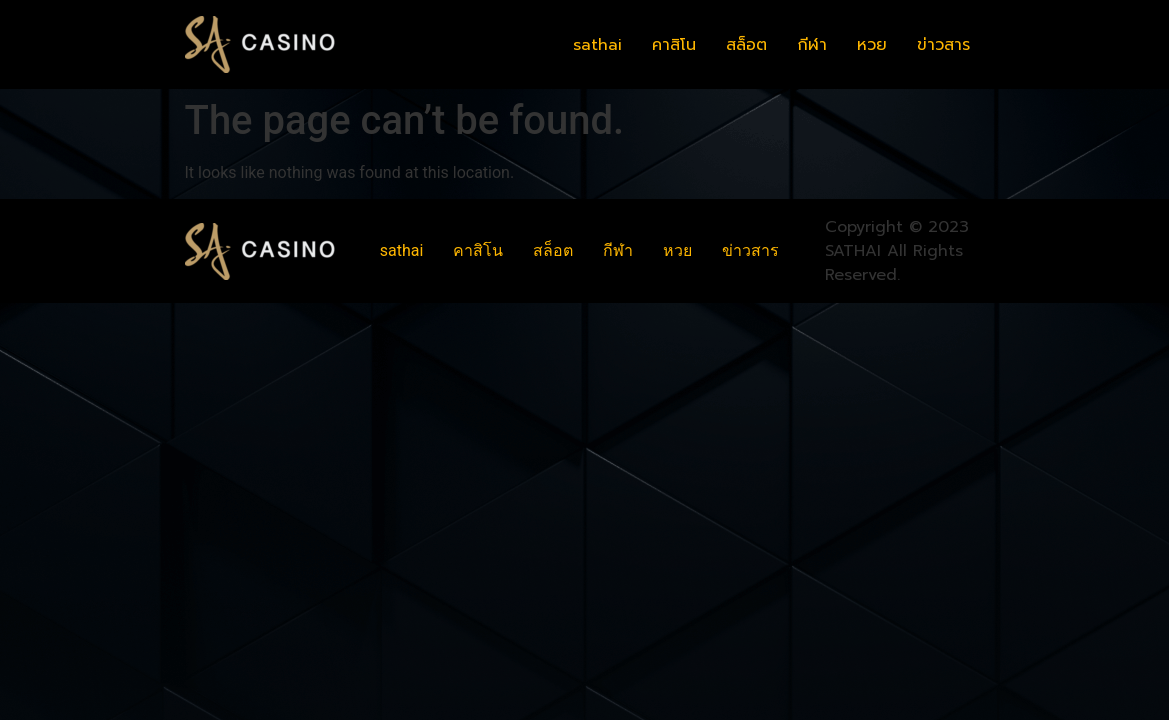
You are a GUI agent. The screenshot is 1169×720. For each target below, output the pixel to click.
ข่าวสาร (943, 45)
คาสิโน (674, 45)
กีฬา (812, 45)
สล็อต (746, 45)
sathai (597, 45)
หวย (872, 45)
